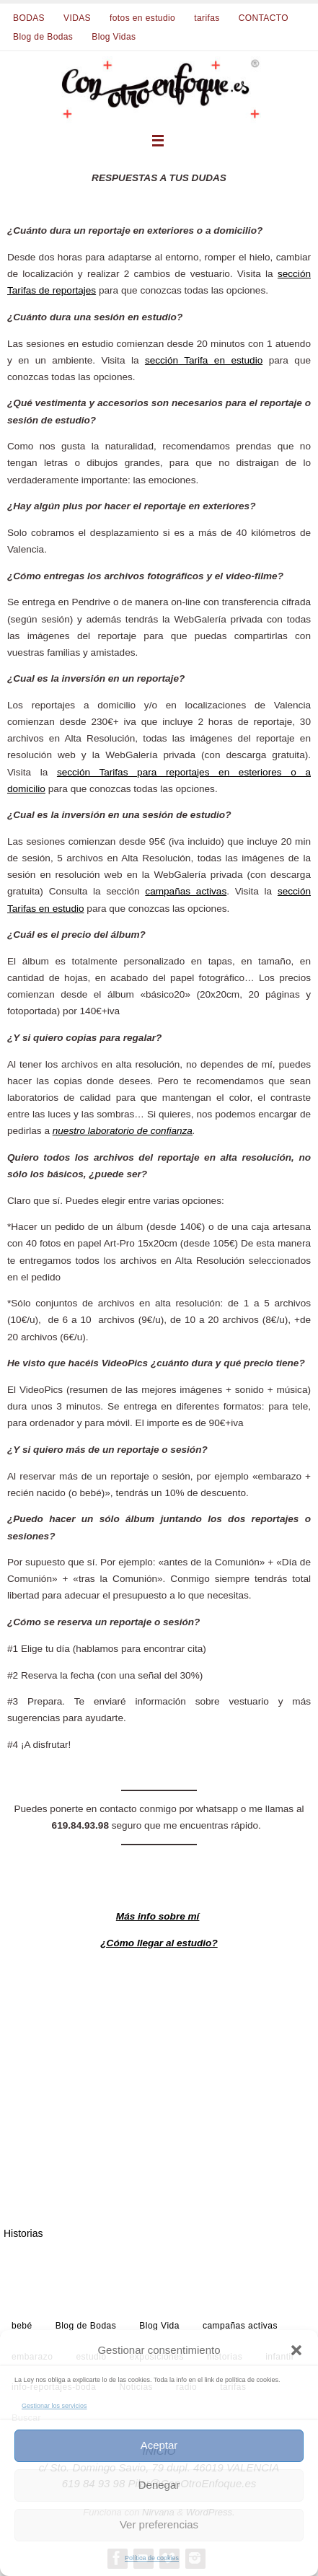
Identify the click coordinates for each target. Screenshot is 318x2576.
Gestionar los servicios (54, 2405)
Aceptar (159, 2445)
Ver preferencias (159, 2524)
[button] (296, 2350)
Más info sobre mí (158, 1916)
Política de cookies (152, 2558)
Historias (23, 2233)
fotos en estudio (142, 18)
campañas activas (185, 891)
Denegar (159, 2485)
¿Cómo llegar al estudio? (158, 1943)
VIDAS (77, 18)
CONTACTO (263, 18)
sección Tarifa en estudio (203, 360)
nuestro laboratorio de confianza (123, 1130)
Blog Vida (159, 2326)
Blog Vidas (114, 37)
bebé (22, 2326)
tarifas (206, 18)
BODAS (29, 18)
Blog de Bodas (43, 37)
